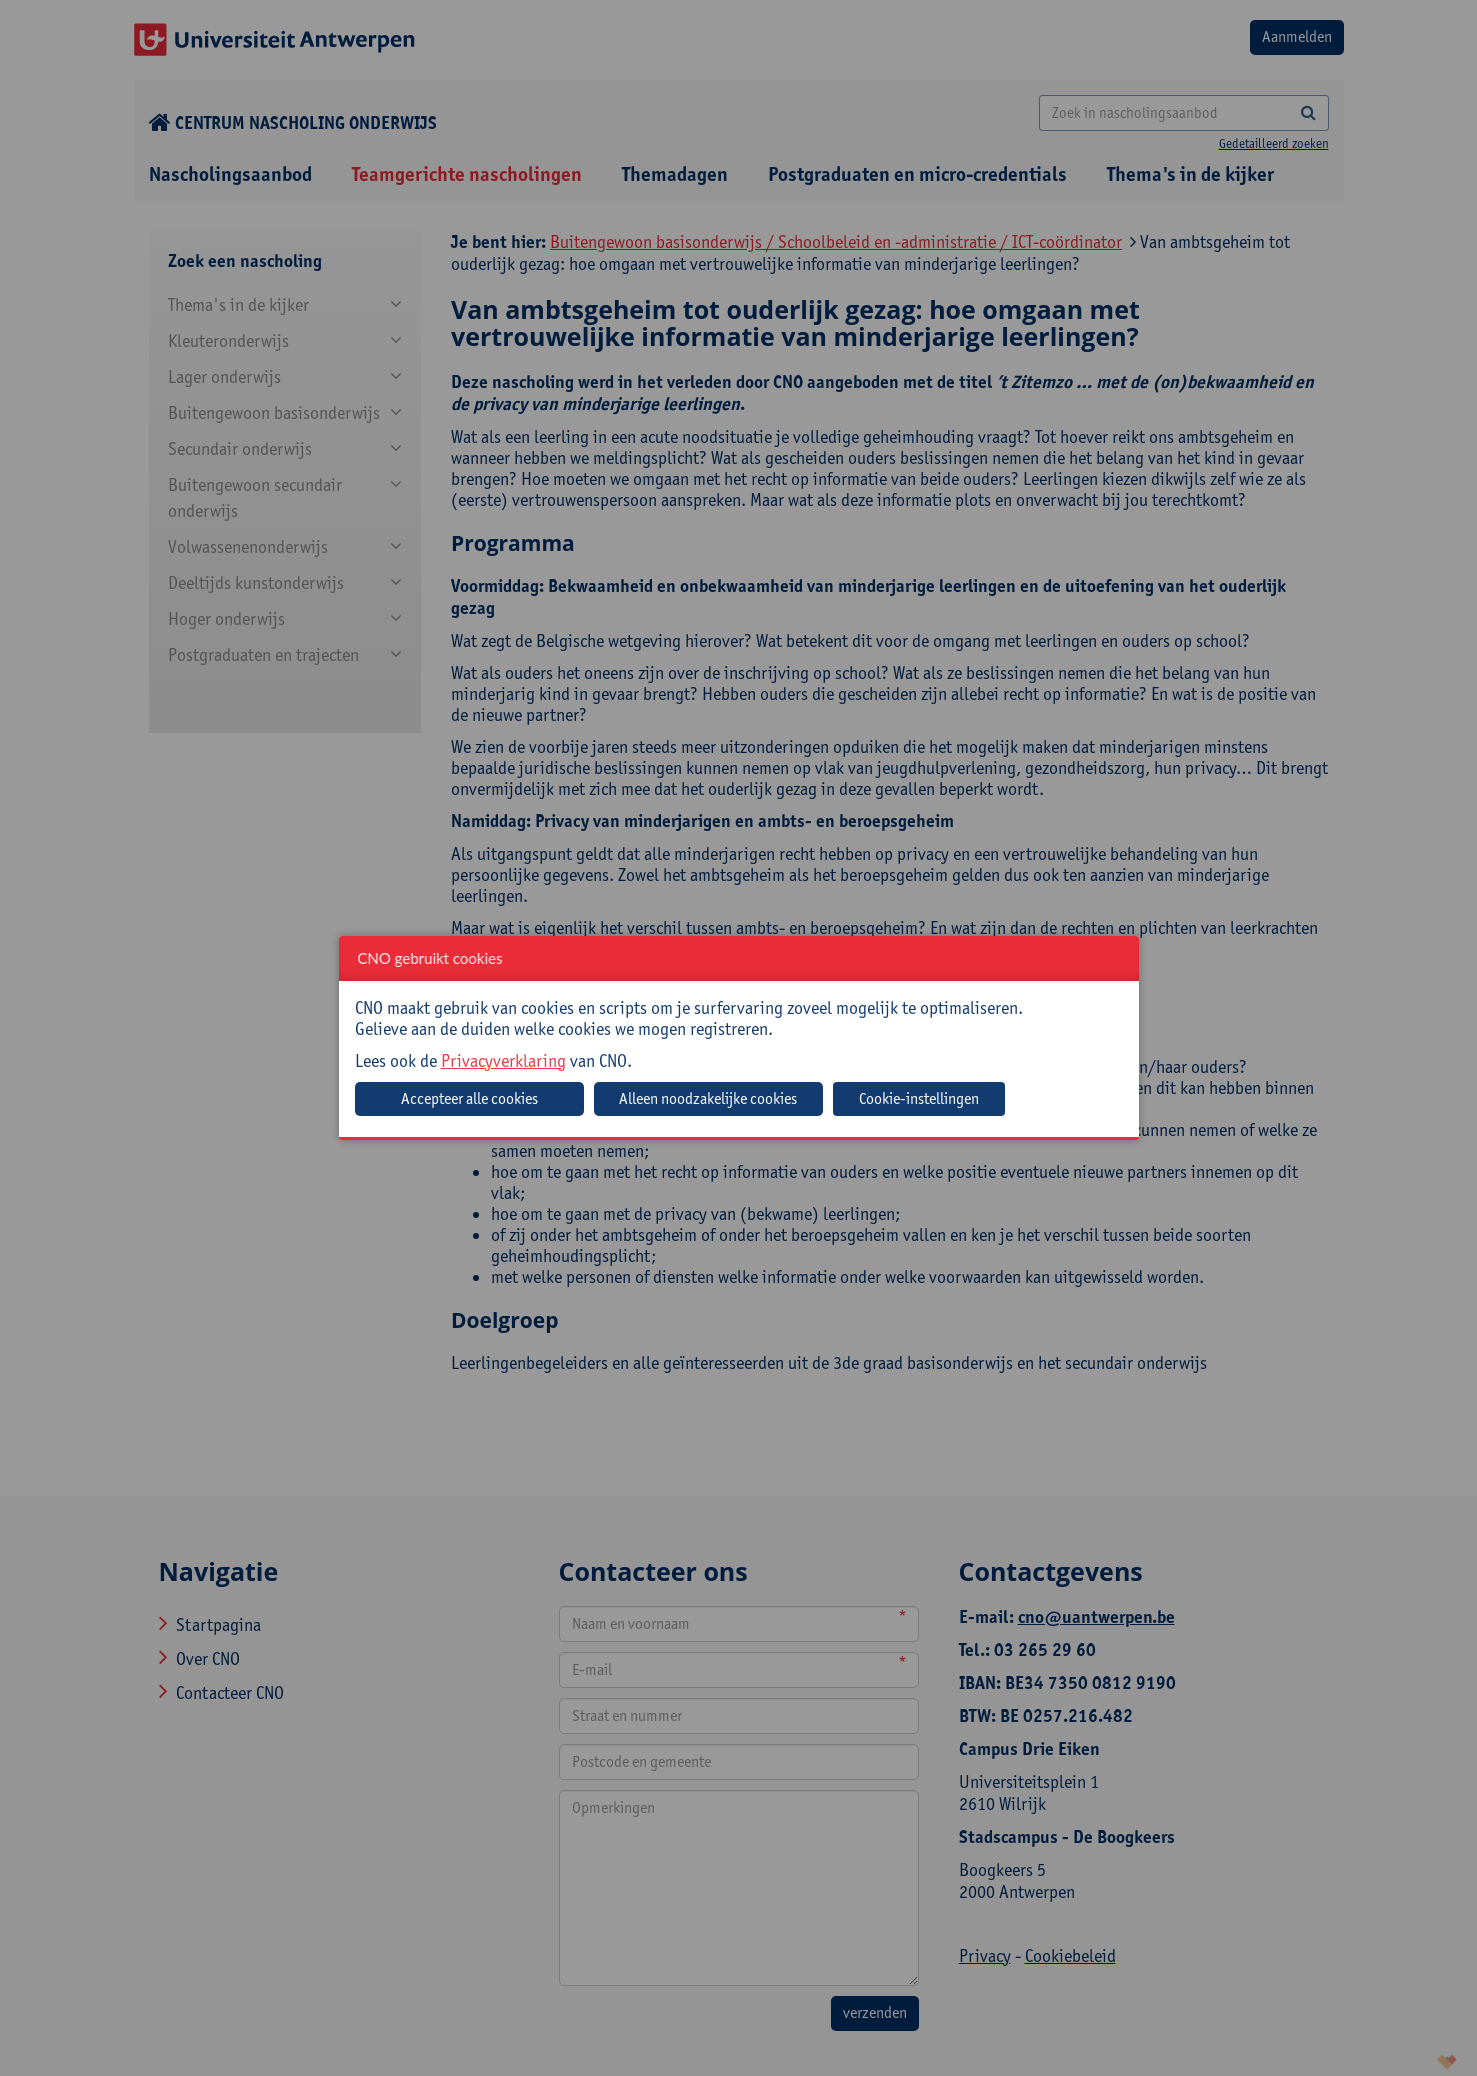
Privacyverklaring (503, 1060)
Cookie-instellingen (919, 1098)
